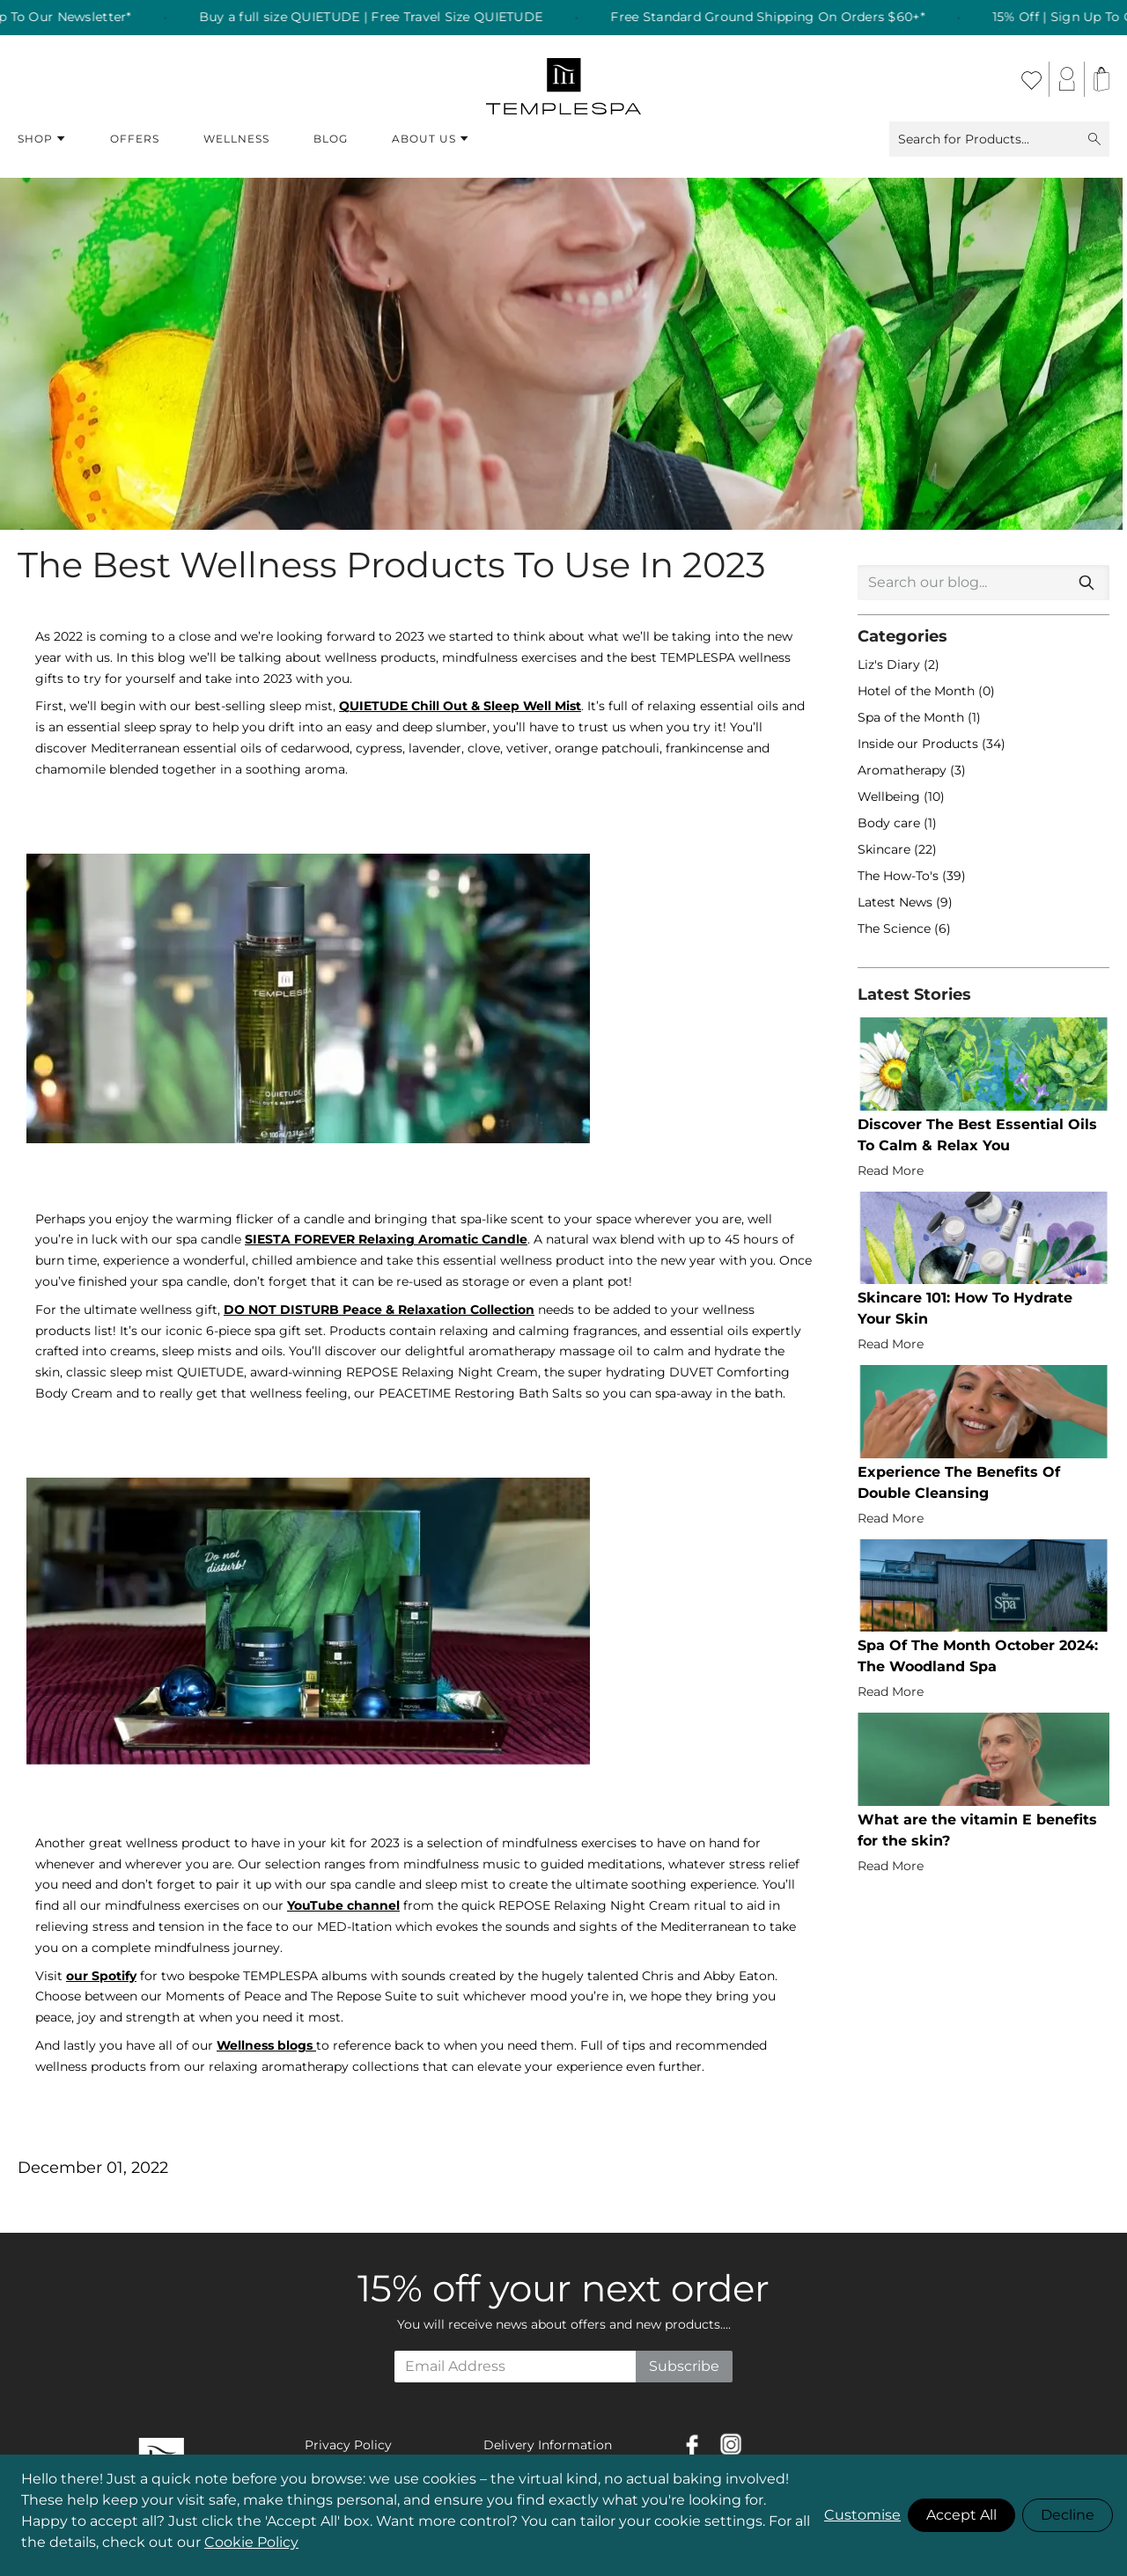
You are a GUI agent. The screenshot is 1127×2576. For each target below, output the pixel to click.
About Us (430, 139)
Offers (134, 138)
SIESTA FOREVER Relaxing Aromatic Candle (386, 1239)
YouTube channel (343, 1905)
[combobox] (983, 582)
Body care (891, 823)
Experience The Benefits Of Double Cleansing (959, 1482)
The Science (896, 928)
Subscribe (684, 2366)
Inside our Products (920, 744)
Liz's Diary (891, 664)
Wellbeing (891, 796)
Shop (42, 139)
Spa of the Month (913, 717)
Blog (330, 138)
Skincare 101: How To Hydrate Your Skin (965, 1308)
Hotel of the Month (918, 691)
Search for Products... (999, 139)
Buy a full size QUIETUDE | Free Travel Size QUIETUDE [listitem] (408, 18)
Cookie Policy (251, 2542)
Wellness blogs (265, 2045)
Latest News (897, 902)
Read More (891, 1170)
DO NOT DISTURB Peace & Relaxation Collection (379, 1309)
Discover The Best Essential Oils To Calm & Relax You (977, 1135)
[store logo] (564, 79)
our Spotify (101, 1976)
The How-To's (900, 876)
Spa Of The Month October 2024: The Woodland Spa (978, 1656)
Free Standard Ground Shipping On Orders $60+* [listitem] (805, 18)
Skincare (886, 849)
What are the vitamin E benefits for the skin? (977, 1830)
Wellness (236, 138)
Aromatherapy (904, 770)
